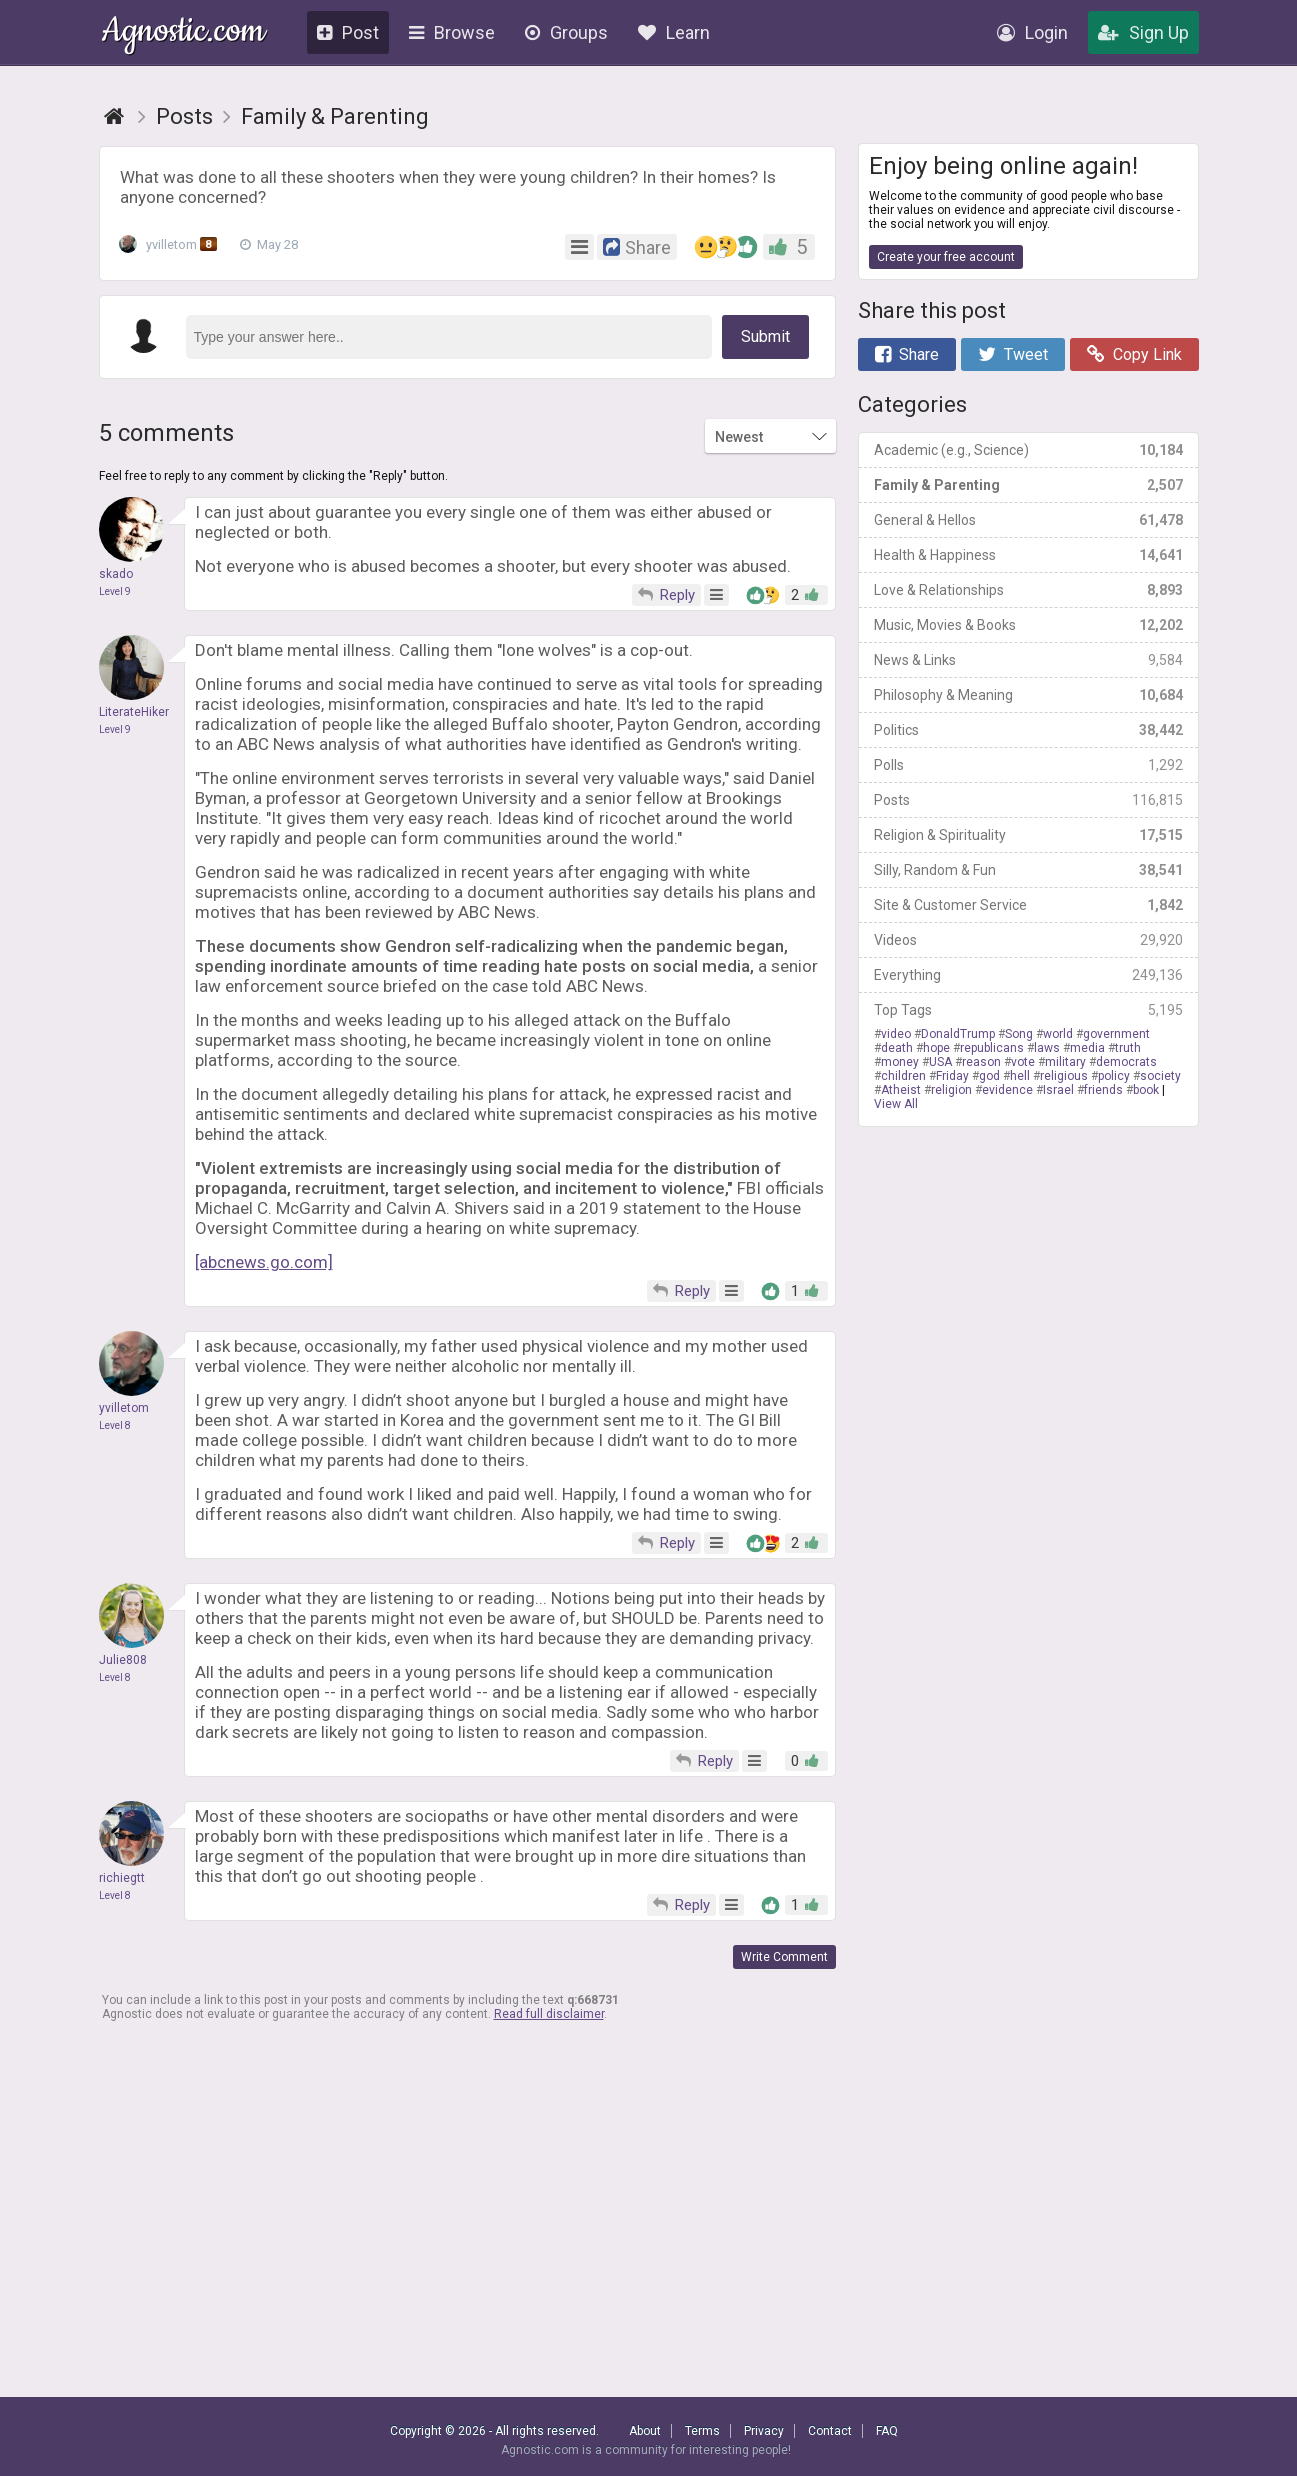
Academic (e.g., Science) (1028, 450)
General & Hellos (1028, 520)
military (1065, 1062)
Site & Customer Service (1028, 905)
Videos (1028, 940)
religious (1064, 1076)
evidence (1007, 1090)
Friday (952, 1076)
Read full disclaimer (549, 2014)
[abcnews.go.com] (264, 1262)
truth (1128, 1048)
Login (1032, 32)
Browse (452, 32)
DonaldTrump (958, 1034)
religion (951, 1090)
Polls (1028, 765)
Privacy (764, 2431)
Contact (830, 2431)
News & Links (1028, 660)
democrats (1126, 1062)
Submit (765, 336)
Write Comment (784, 1957)
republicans (992, 1048)
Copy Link (1134, 354)
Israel (1058, 1090)
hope (936, 1048)
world (1058, 1034)
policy (1114, 1076)
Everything (1028, 975)
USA (940, 1062)
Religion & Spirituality (1028, 835)
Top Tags (1028, 1010)
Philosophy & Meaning (1028, 695)
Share (907, 354)
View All (896, 1104)
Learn (674, 32)
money (900, 1062)
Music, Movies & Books (1028, 625)
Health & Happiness (1028, 555)
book (1146, 1090)
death (897, 1048)
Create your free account (946, 257)
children (903, 1076)
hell (1020, 1076)
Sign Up (1143, 32)
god (989, 1076)
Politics (1028, 730)
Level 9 (115, 591)
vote (1023, 1062)
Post (348, 32)
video (896, 1034)
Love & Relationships (1028, 590)
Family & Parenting (1028, 485)
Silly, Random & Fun (1028, 870)
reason (981, 1062)
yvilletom (172, 245)
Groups (566, 32)
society (1160, 1076)
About (645, 2431)
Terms (702, 2431)
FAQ (887, 2431)
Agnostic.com (183, 33)
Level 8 (115, 1425)
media (1087, 1048)
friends (1103, 1090)
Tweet (1013, 354)
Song (1019, 1034)
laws (1047, 1048)
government (1116, 1034)
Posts (1028, 800)
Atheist (901, 1090)
